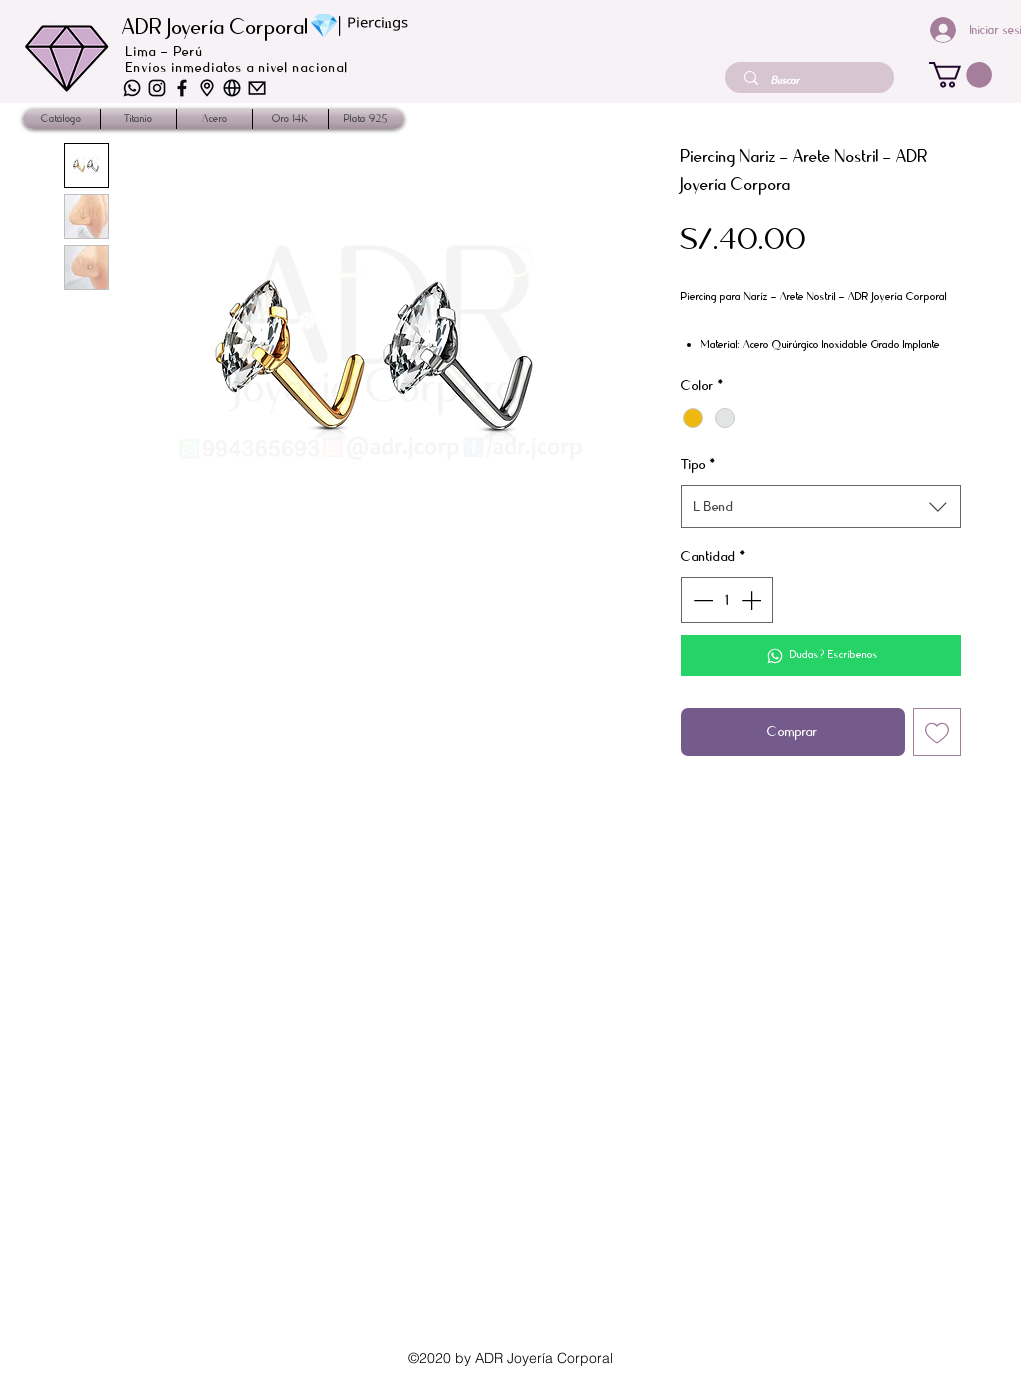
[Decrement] (701, 600)
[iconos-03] (232, 88)
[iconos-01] (257, 88)
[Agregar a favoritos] (937, 732)
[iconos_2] (182, 88)
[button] (960, 75)
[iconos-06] (132, 88)
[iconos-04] (157, 88)
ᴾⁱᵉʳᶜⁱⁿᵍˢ (377, 28)
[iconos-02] (207, 88)
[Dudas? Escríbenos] (821, 655)
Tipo (698, 464)
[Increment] (753, 600)
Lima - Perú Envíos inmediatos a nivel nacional (237, 59)
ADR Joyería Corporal (215, 27)
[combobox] (821, 506)
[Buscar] (811, 80)
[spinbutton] (727, 600)
